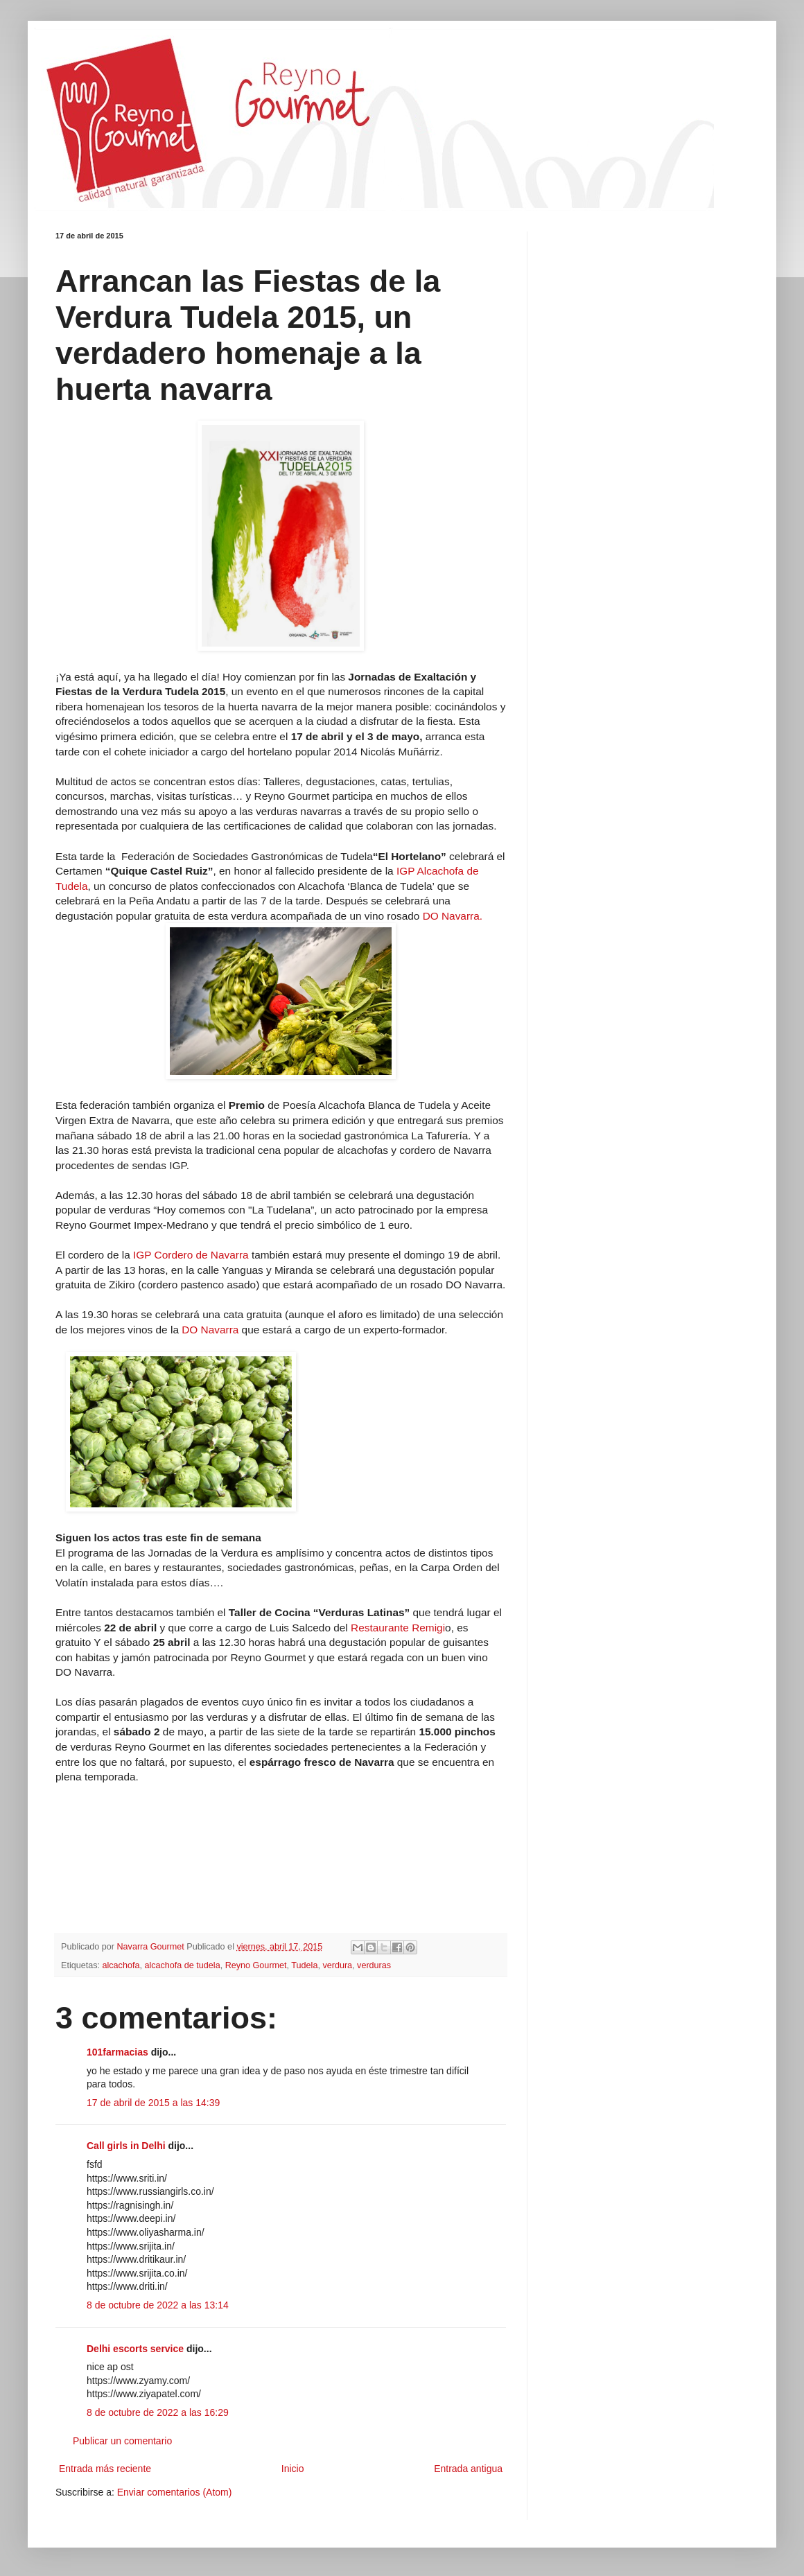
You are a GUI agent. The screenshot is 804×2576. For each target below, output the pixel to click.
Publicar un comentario (122, 2440)
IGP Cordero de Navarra (191, 1255)
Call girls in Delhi (126, 2145)
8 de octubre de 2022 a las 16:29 (158, 2412)
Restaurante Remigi (398, 1627)
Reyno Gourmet (256, 1965)
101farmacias (117, 2052)
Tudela (304, 1965)
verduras (374, 1965)
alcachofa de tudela (182, 1965)
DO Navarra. (450, 916)
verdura (337, 1965)
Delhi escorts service (135, 2348)
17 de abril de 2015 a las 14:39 (153, 2102)
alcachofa (121, 1965)
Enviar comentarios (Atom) (174, 2492)
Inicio (292, 2468)
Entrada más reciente (105, 2468)
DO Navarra (211, 1329)
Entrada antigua (468, 2468)
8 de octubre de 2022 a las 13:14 (158, 2305)
